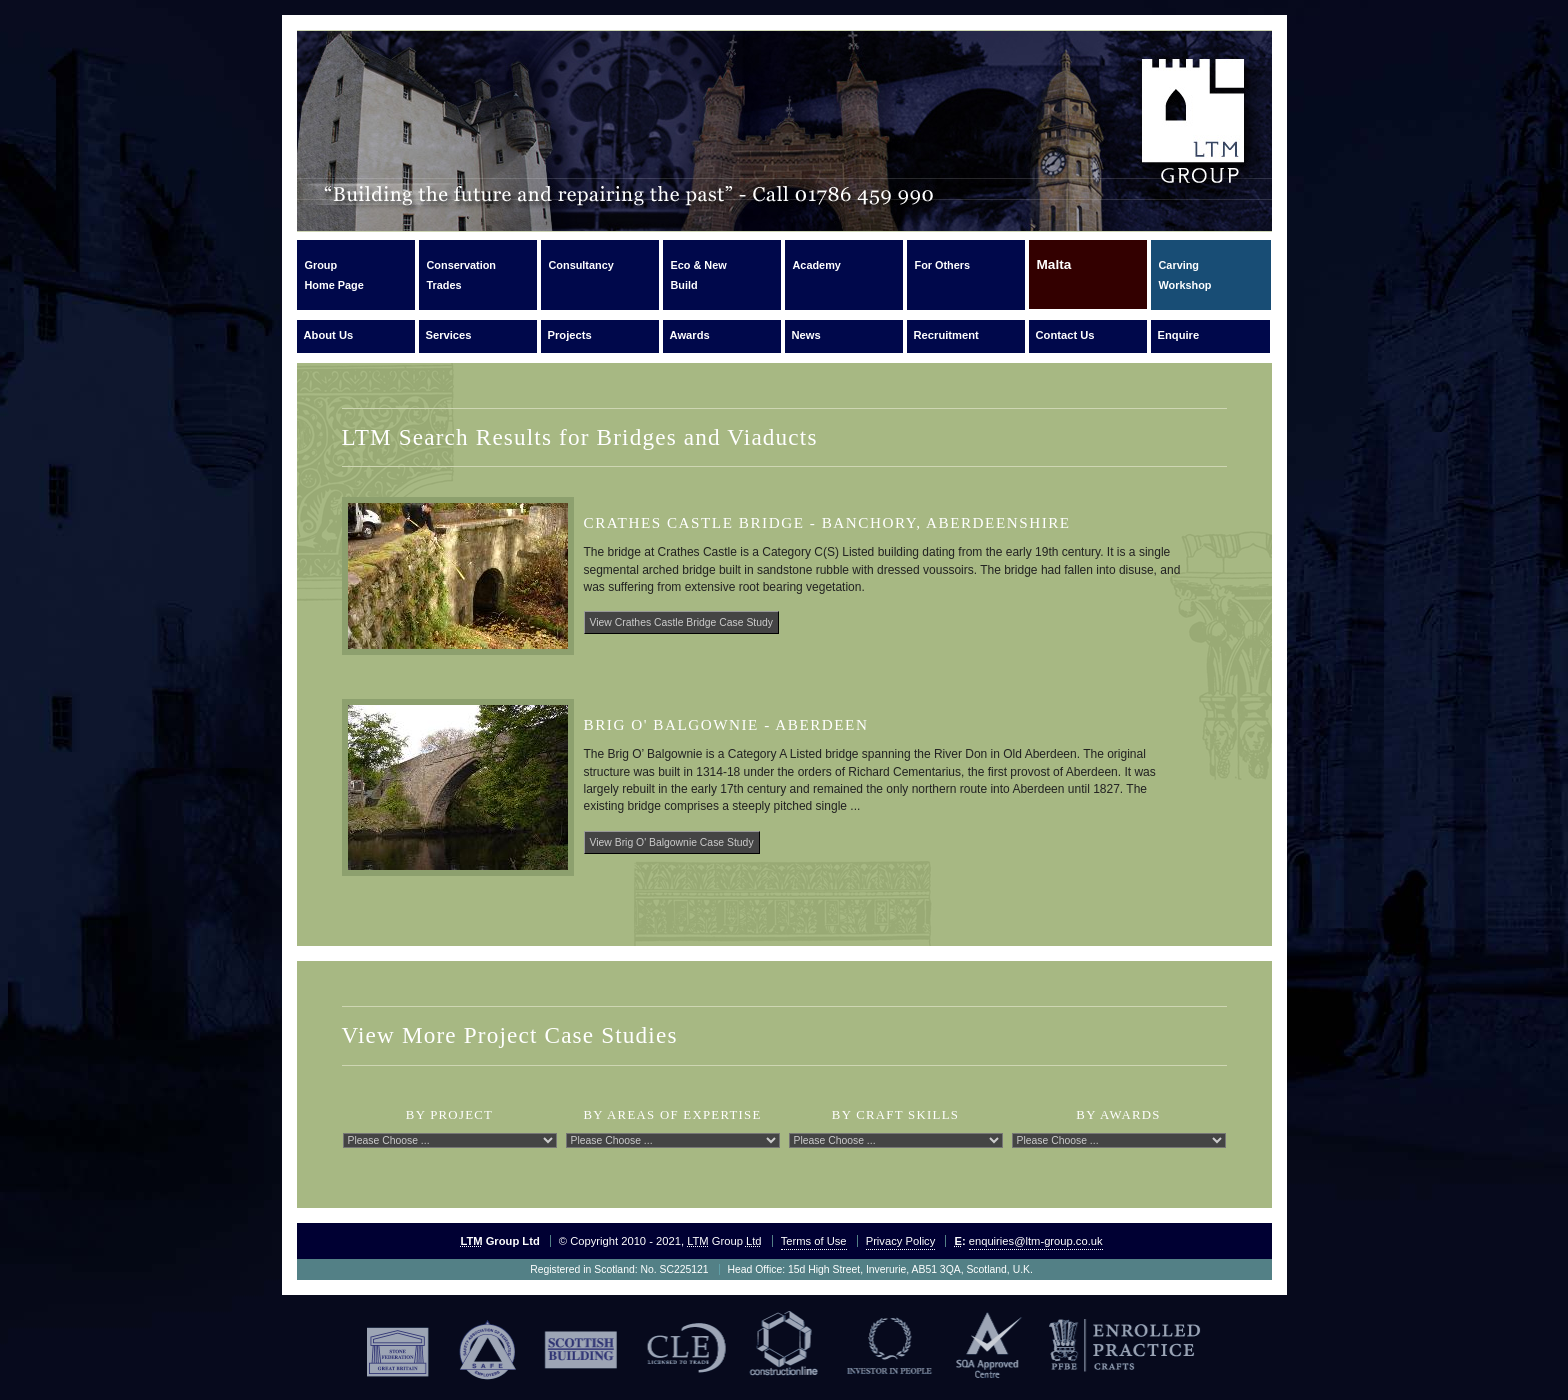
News (806, 335)
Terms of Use (814, 1241)
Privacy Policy (901, 1241)
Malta (1054, 273)
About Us (329, 335)
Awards (690, 335)
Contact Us (1065, 335)
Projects (570, 335)
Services (449, 335)
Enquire (1179, 335)
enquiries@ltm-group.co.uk (1036, 1241)
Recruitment (946, 335)
